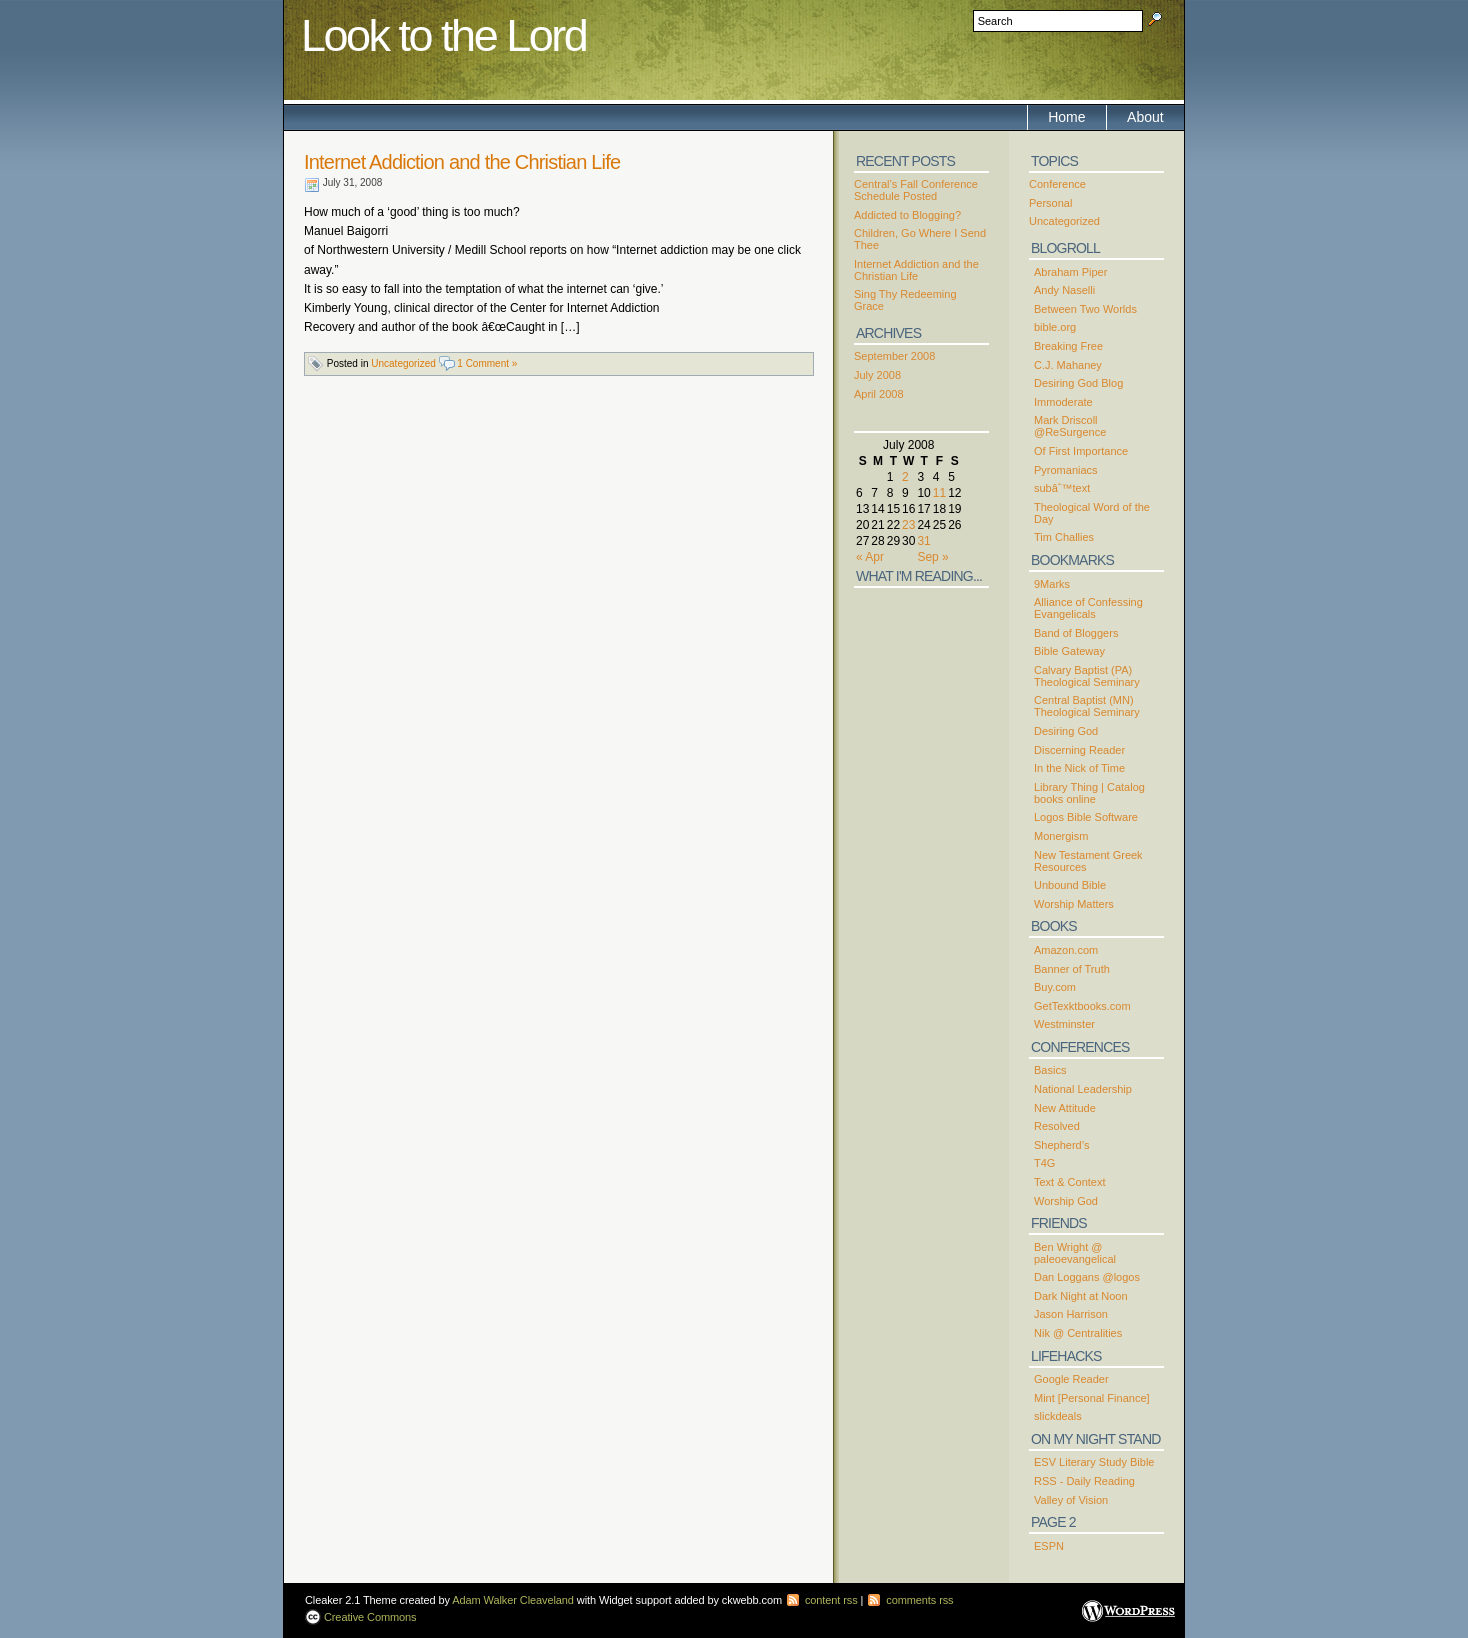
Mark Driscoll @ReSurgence (1070, 426)
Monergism (1061, 836)
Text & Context (1070, 1182)
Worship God (1066, 1201)
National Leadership (1083, 1089)
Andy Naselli (1064, 290)
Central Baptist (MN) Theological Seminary (1087, 706)
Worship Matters (1074, 904)
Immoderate (1063, 402)
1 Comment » (487, 363)
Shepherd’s (1061, 1145)
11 (939, 493)
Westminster (1064, 1024)
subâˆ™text (1062, 488)
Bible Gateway (1069, 651)
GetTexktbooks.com (1082, 1006)
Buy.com (1055, 987)
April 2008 (879, 394)
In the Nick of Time (1079, 768)
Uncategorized (403, 363)
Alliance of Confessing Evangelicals (1088, 608)
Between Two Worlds (1085, 309)
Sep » (932, 557)
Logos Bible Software (1086, 817)
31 (923, 541)
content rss (821, 1600)
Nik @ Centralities (1078, 1333)
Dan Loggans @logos (1087, 1277)
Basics (1050, 1070)
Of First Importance (1081, 451)
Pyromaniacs (1066, 470)
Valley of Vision (1071, 1500)
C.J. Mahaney (1068, 365)
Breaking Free (1068, 346)
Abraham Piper (1070, 272)
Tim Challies (1064, 537)
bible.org (1055, 327)
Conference (1057, 184)
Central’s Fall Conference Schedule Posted (916, 190)
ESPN (1049, 1546)
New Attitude (1065, 1108)
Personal (1050, 203)
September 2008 (894, 356)
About (1145, 117)
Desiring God (1066, 731)
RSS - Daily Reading (1084, 1481)
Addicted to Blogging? (907, 215)
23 (908, 525)
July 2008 (877, 375)
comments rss (909, 1600)
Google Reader (1071, 1379)
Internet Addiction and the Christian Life (462, 162)
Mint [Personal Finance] (1092, 1398)
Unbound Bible (1070, 885)
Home (1066, 117)
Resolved (1057, 1126)
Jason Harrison (1071, 1314)
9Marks (1052, 584)
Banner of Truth (1072, 969)
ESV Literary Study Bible (1094, 1462)
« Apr (870, 557)
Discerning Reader (1079, 750)
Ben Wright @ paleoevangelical (1075, 1253)
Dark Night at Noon (1081, 1296)
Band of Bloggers (1076, 633)
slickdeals (1058, 1416)
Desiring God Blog (1078, 383)
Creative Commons (369, 1617)
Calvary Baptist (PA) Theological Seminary (1087, 676)
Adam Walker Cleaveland (513, 1600)
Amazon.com (1066, 950)
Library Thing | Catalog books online (1089, 793)
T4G (1044, 1163)
